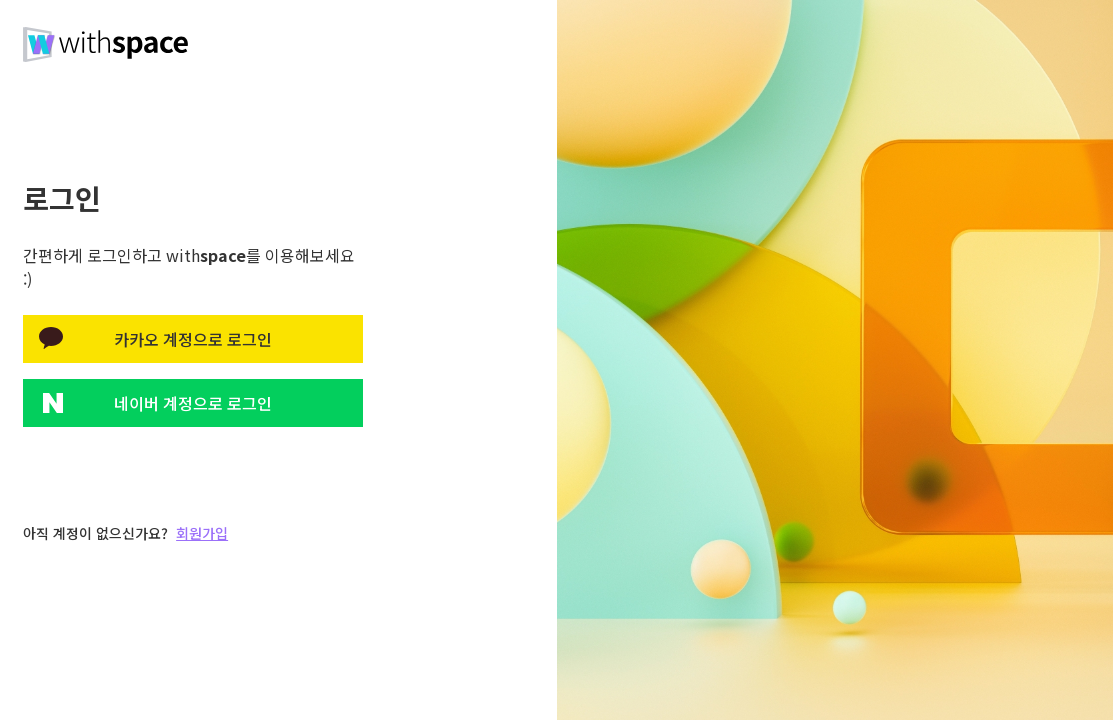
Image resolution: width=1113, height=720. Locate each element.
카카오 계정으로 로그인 (193, 339)
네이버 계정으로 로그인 (193, 403)
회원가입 (202, 533)
